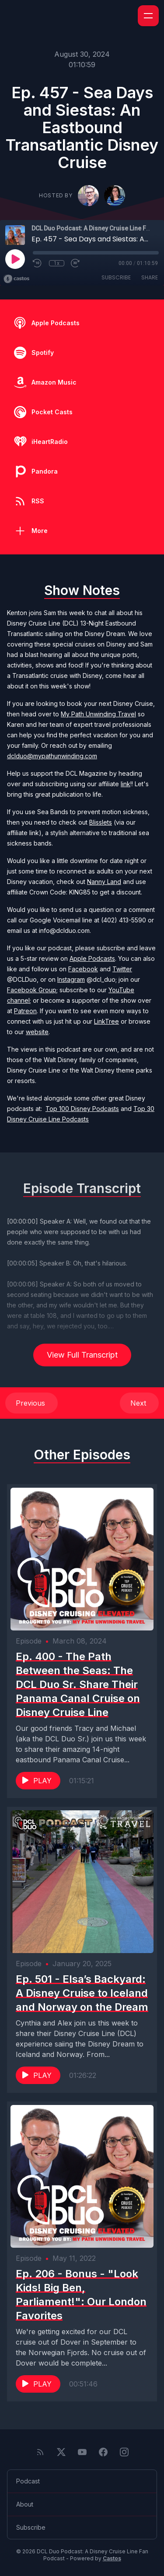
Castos (112, 2558)
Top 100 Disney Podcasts (82, 1108)
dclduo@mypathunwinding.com (52, 756)
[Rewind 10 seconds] (37, 263)
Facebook (83, 969)
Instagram (71, 979)
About (24, 2504)
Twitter (122, 969)
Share (149, 277)
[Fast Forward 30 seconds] (75, 263)
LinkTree (106, 1021)
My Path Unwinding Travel (98, 714)
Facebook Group (31, 990)
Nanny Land (104, 881)
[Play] (14, 258)
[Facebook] (103, 2452)
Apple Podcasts (92, 958)
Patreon (25, 1011)
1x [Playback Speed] (56, 263)
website (37, 1031)
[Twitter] (61, 2452)
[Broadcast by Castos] (16, 279)
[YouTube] (82, 2452)
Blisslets (100, 822)
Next (139, 1403)
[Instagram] (124, 2452)
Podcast (28, 2481)
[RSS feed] (40, 2452)
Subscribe (116, 277)
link (125, 784)
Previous (31, 1403)
